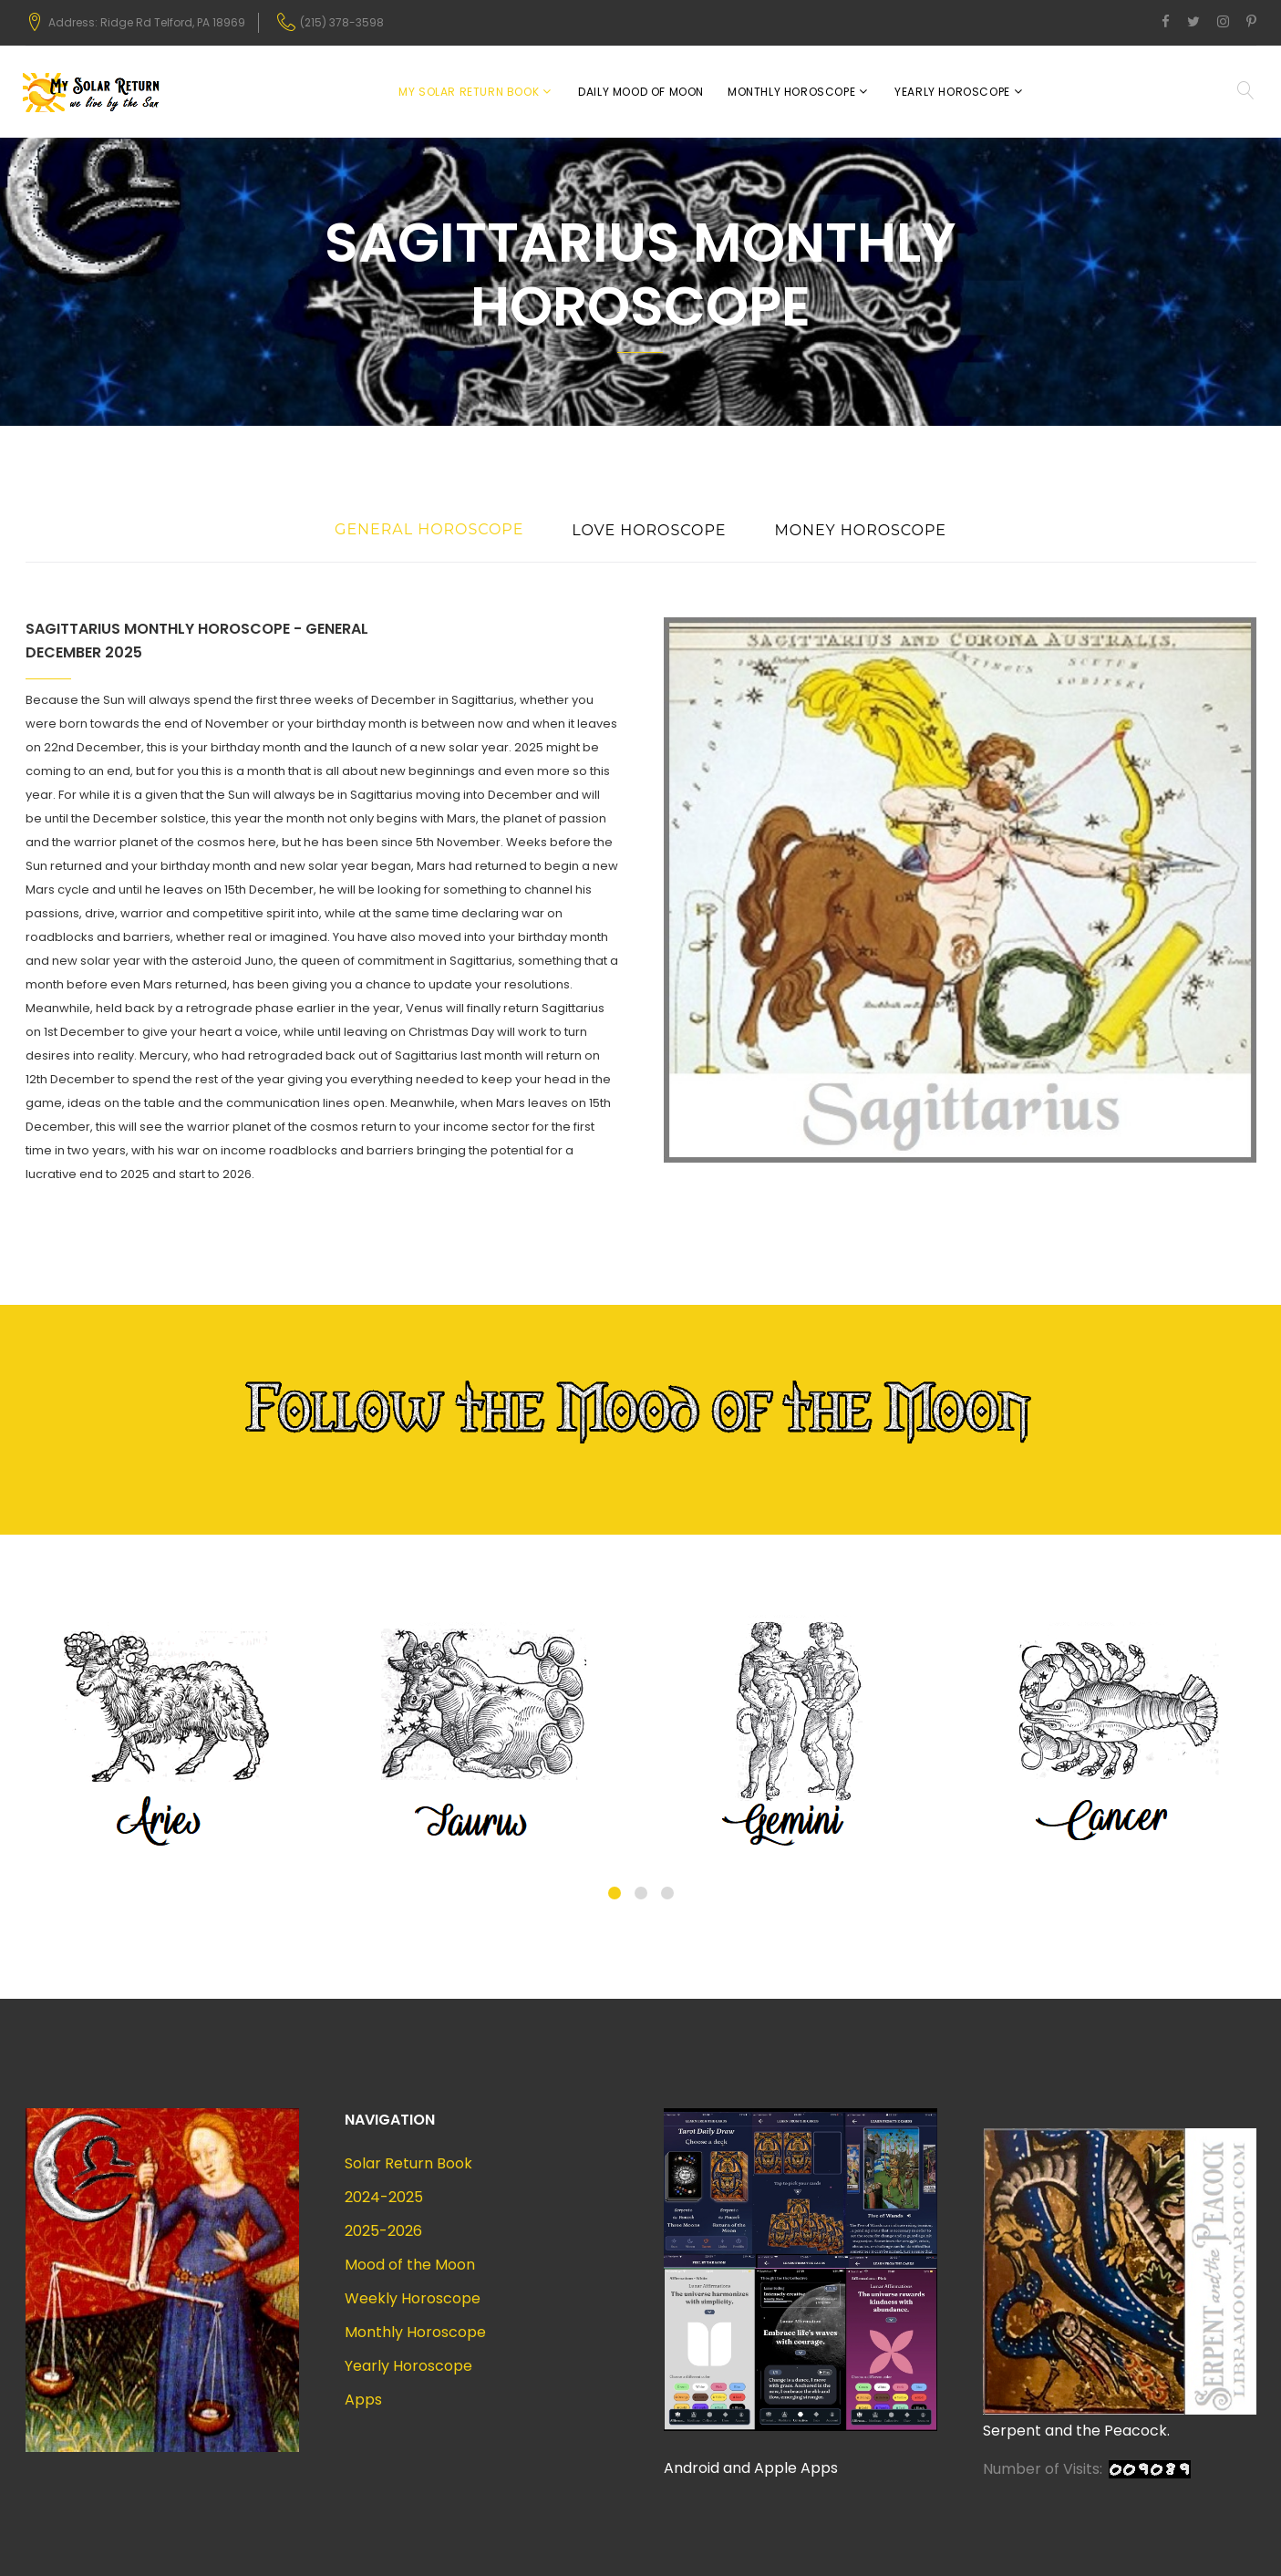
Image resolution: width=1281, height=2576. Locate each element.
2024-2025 (384, 2197)
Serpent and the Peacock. (1076, 2430)
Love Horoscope (649, 530)
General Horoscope (429, 529)
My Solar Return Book (468, 91)
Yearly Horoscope (952, 91)
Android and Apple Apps (751, 2467)
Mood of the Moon (410, 2264)
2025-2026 (383, 2230)
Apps (363, 2399)
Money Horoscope (860, 530)
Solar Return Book (408, 2163)
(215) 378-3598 (342, 23)
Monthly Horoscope (791, 91)
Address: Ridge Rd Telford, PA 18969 (146, 23)
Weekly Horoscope (412, 2298)
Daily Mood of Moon (641, 91)
